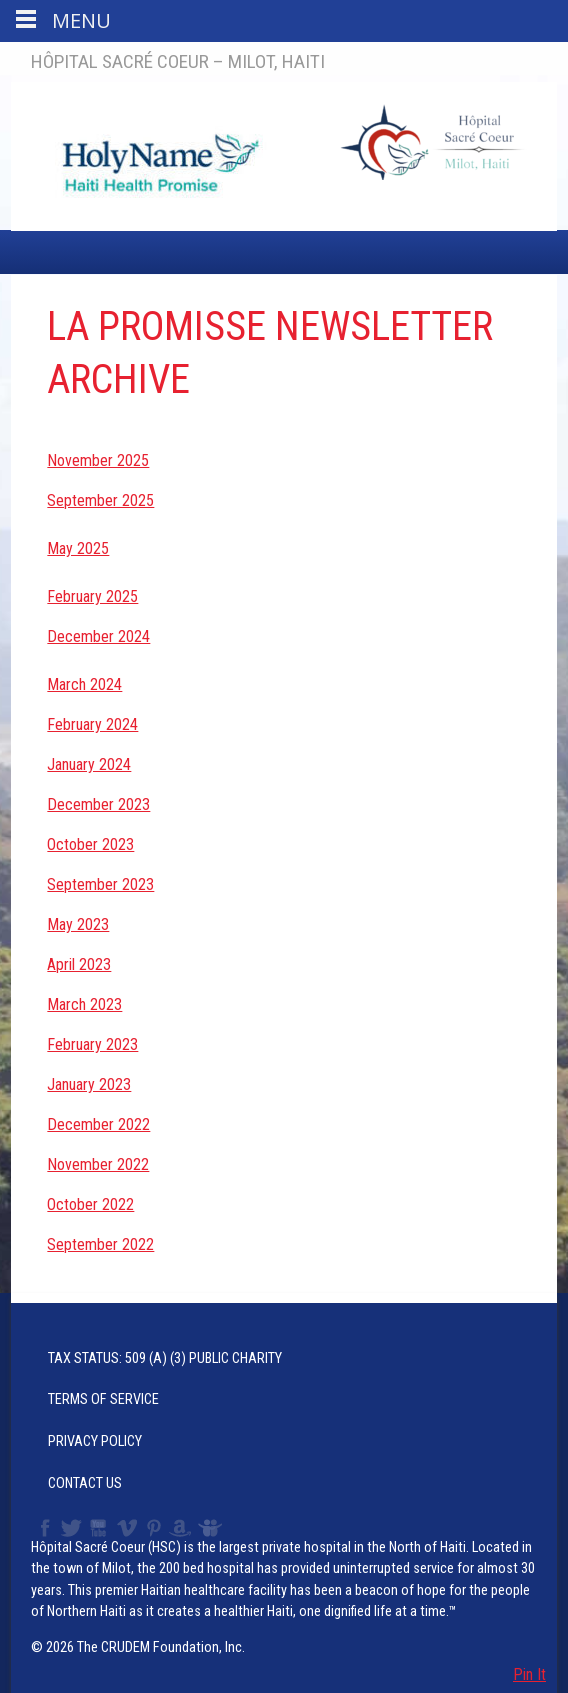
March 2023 (84, 1004)
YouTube (99, 1528)
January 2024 (89, 764)
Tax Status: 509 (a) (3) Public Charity (165, 1358)
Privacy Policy (95, 1441)
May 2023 (78, 924)
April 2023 (79, 964)
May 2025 (78, 548)
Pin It (529, 1674)
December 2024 (98, 636)
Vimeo (129, 1528)
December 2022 (98, 1124)
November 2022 (98, 1164)
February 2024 (92, 724)
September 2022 (100, 1244)
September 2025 (100, 500)
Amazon (180, 1528)
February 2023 (92, 1044)
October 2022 (90, 1204)
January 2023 (89, 1084)
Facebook (43, 1528)
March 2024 (84, 684)
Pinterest (154, 1528)
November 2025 (98, 460)
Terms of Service (103, 1399)
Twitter (70, 1528)
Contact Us (85, 1483)
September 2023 (100, 884)
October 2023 (90, 844)
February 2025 (92, 596)
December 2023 (98, 804)
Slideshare (214, 1528)
